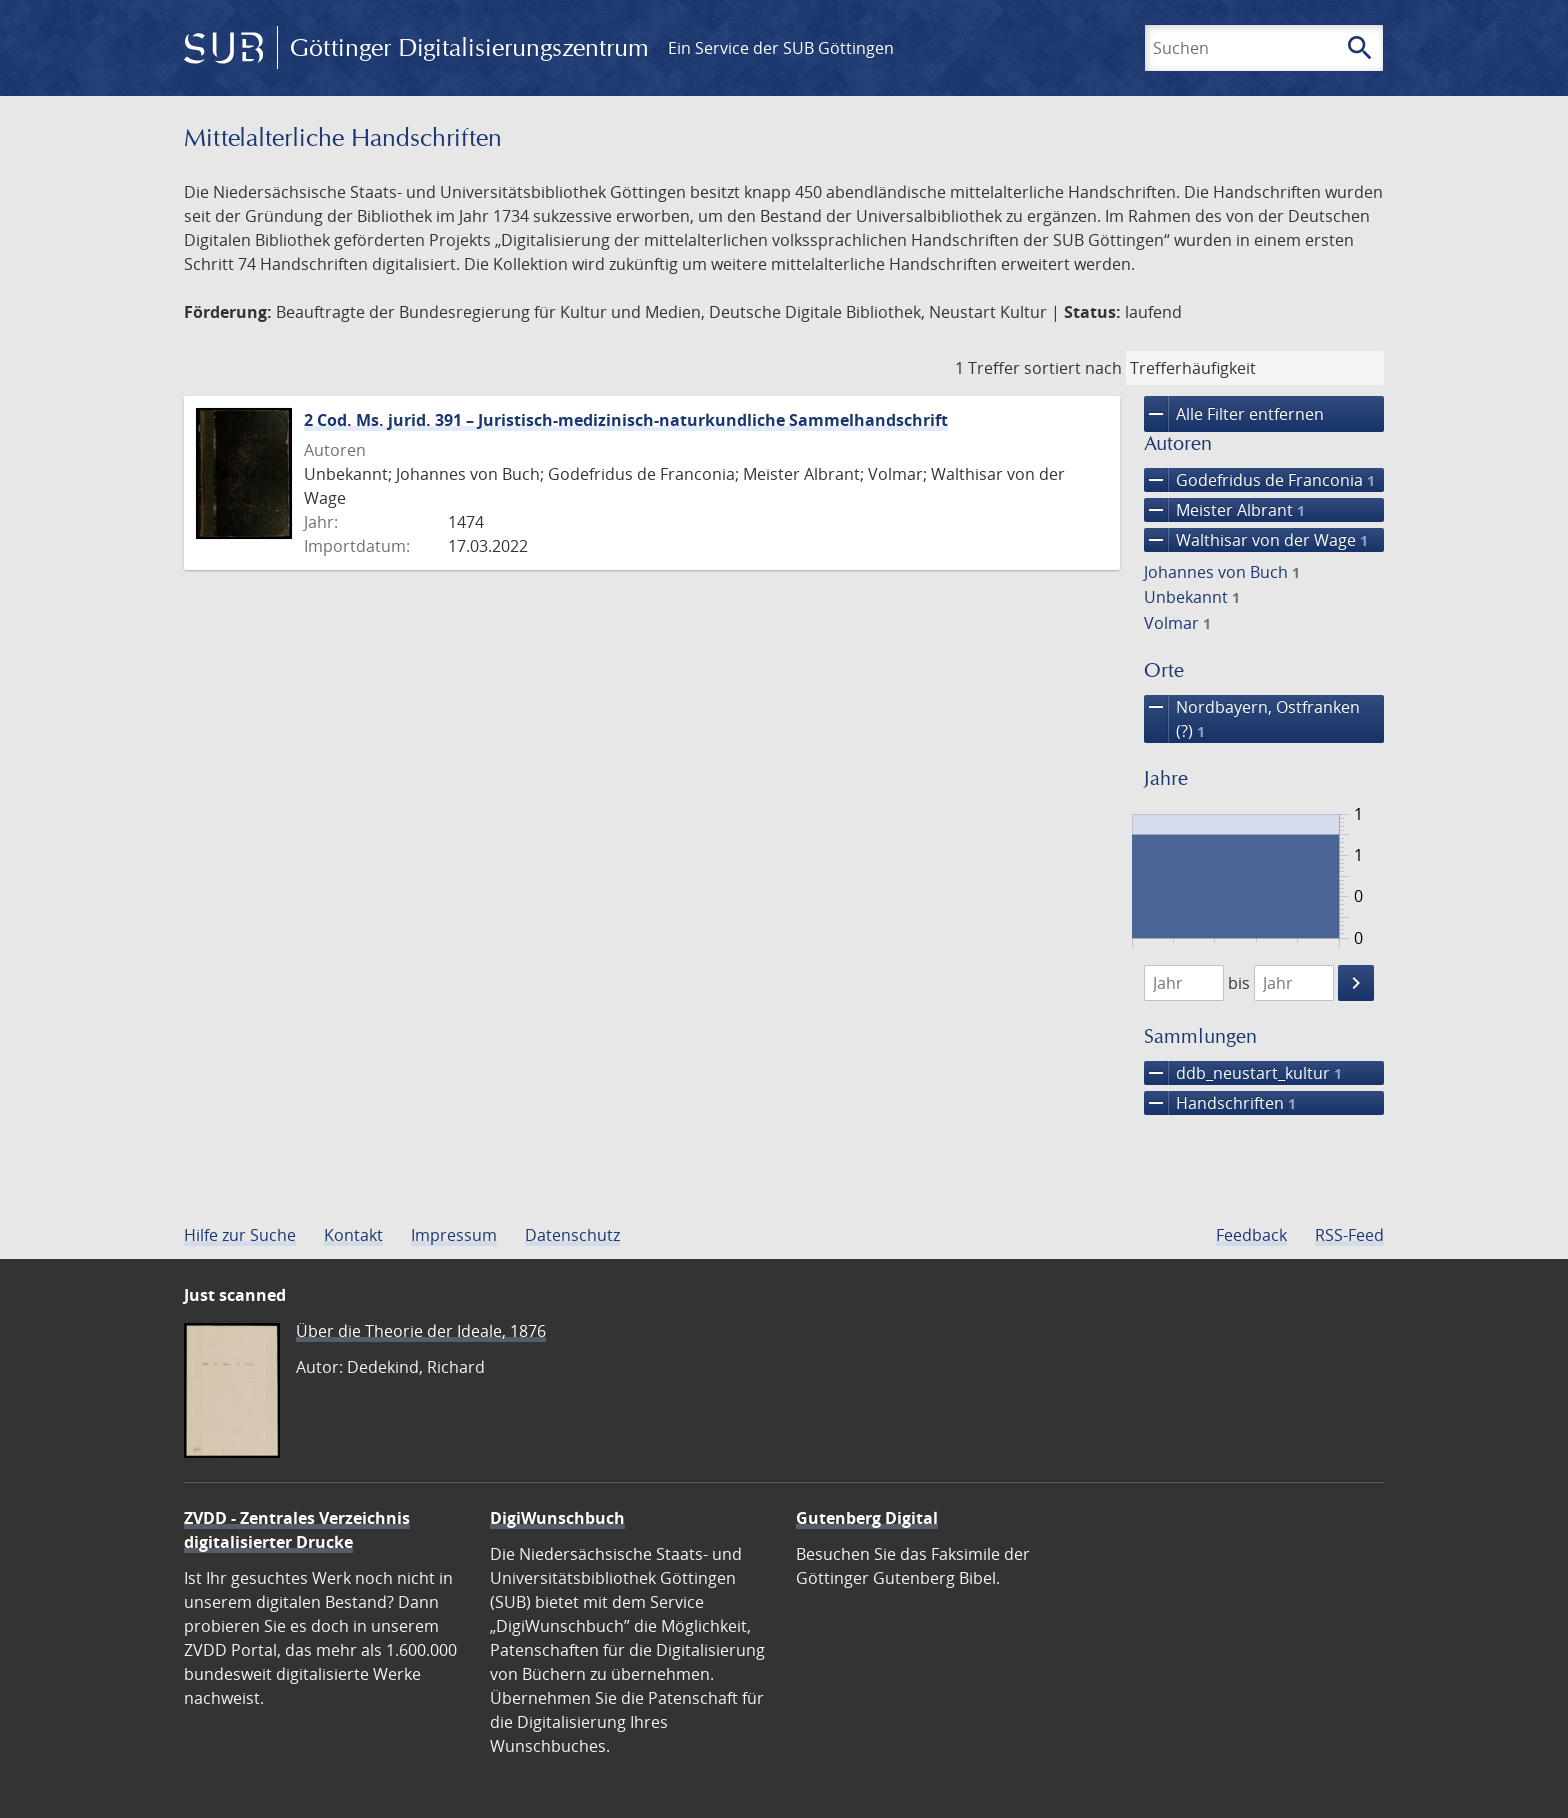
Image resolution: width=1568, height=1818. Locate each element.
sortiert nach (1073, 368)
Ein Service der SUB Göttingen (781, 48)
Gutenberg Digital (867, 1518)
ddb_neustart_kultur (1243, 1073)
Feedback (1251, 1235)
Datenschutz (572, 1235)
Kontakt (353, 1235)
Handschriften (1220, 1103)
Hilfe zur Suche (240, 1235)
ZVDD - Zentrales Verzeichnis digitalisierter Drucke (297, 1530)
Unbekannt (1192, 597)
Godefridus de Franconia (1259, 480)
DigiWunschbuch (557, 1518)
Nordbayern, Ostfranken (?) (1252, 719)
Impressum (454, 1235)
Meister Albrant (1224, 510)
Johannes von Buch (1222, 572)
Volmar (1177, 623)
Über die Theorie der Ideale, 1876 (421, 1331)
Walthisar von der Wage (1256, 540)
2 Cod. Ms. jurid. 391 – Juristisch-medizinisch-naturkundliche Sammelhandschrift (626, 420)
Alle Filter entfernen (1234, 414)
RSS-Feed (1349, 1235)
